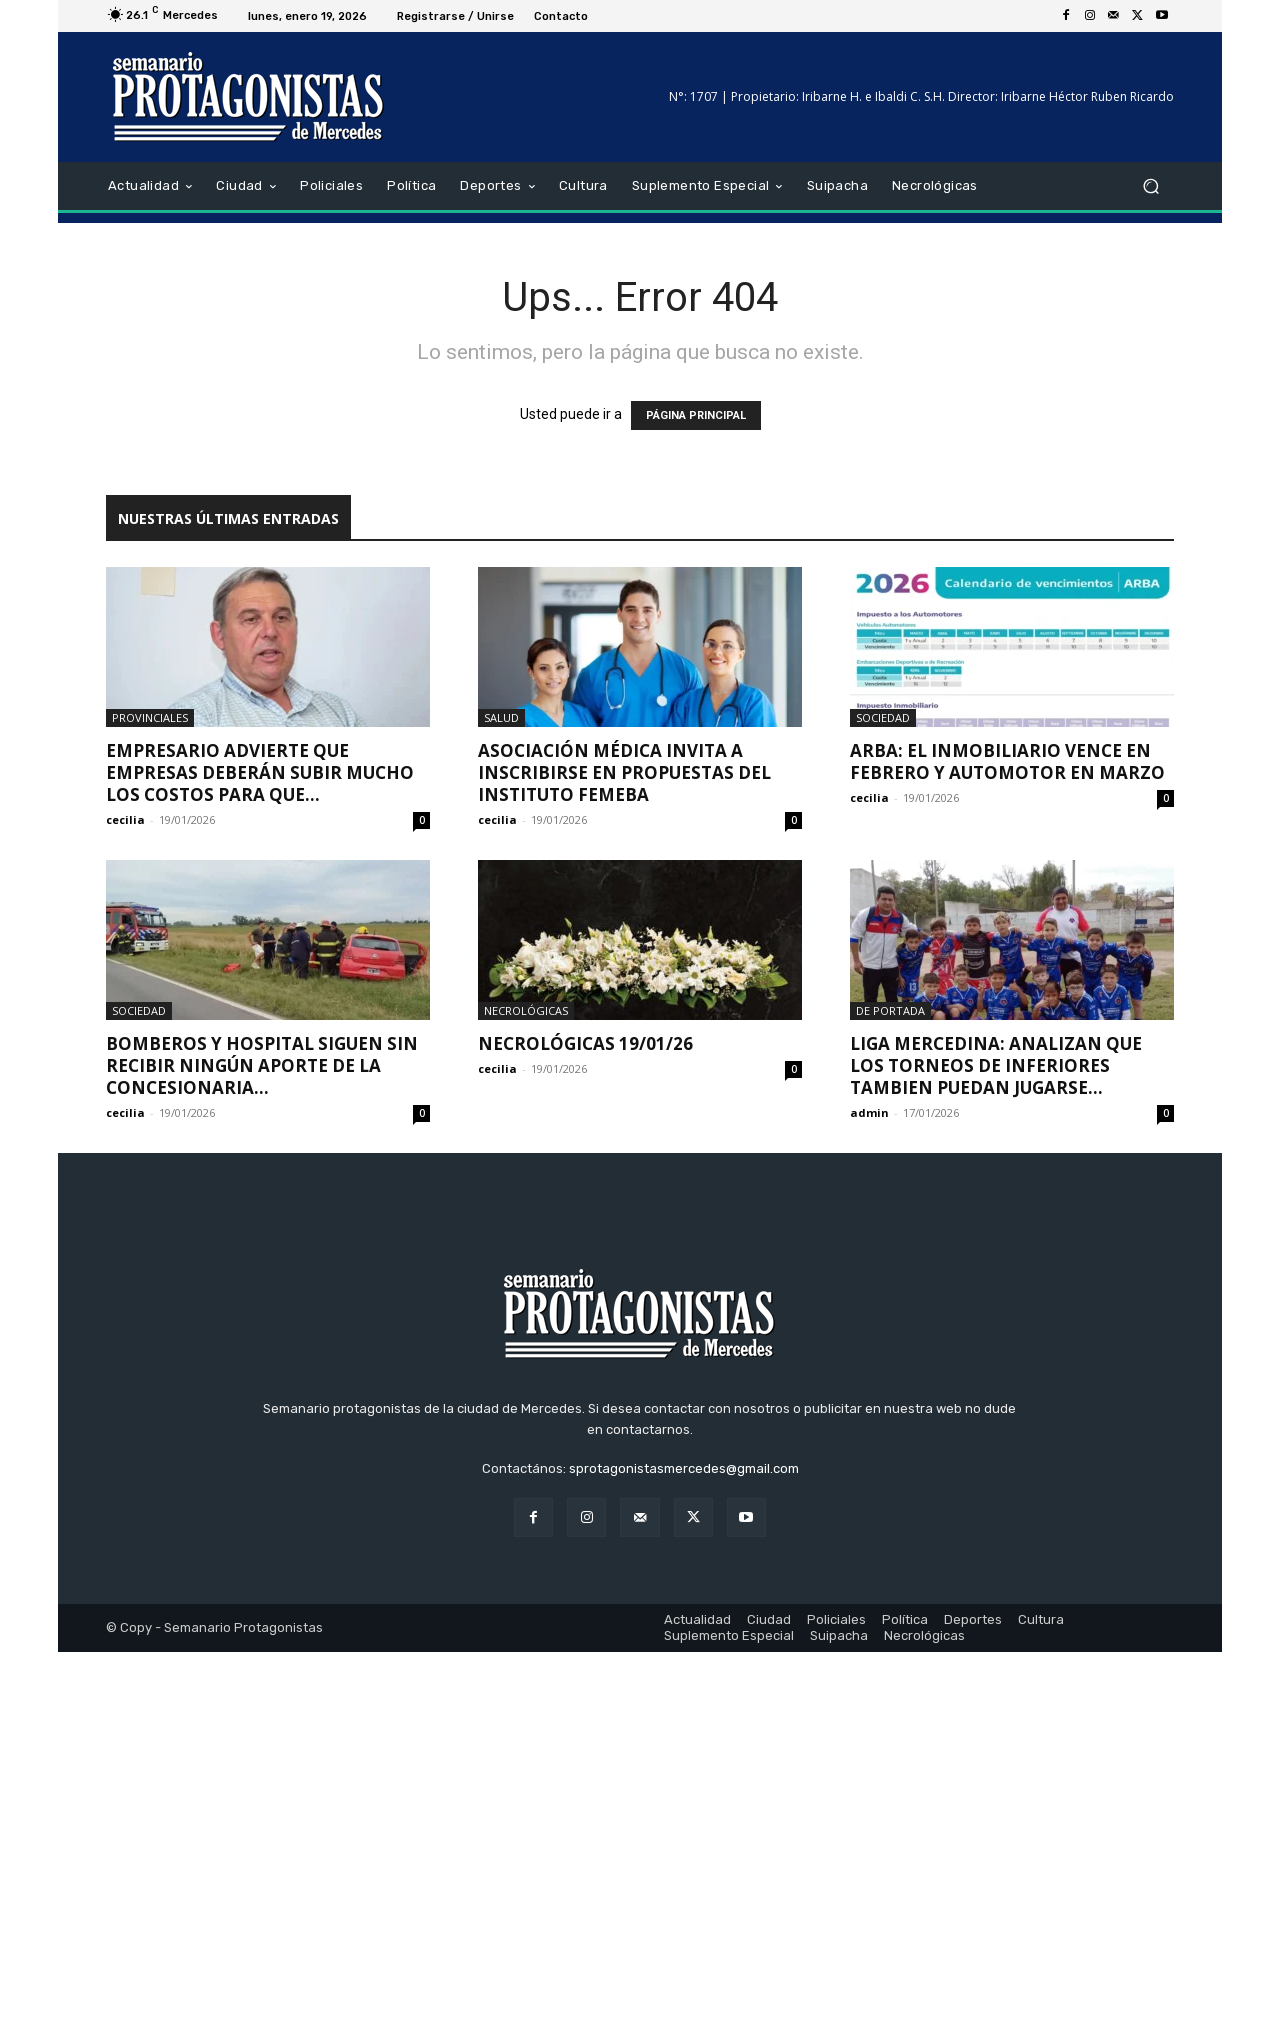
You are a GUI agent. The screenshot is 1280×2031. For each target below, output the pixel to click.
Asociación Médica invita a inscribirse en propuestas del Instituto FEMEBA (624, 772)
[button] (1150, 186)
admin (869, 1112)
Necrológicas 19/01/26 (585, 1043)
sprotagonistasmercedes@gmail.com (684, 1847)
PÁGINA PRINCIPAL (696, 415)
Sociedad (883, 717)
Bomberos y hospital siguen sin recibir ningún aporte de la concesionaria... (262, 1065)
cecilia (125, 819)
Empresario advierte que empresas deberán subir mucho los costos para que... (260, 772)
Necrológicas (526, 1010)
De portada (890, 1010)
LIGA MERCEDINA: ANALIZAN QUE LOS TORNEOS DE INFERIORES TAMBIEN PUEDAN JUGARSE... (996, 1065)
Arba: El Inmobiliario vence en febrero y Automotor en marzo (1007, 761)
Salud (501, 717)
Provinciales (150, 717)
